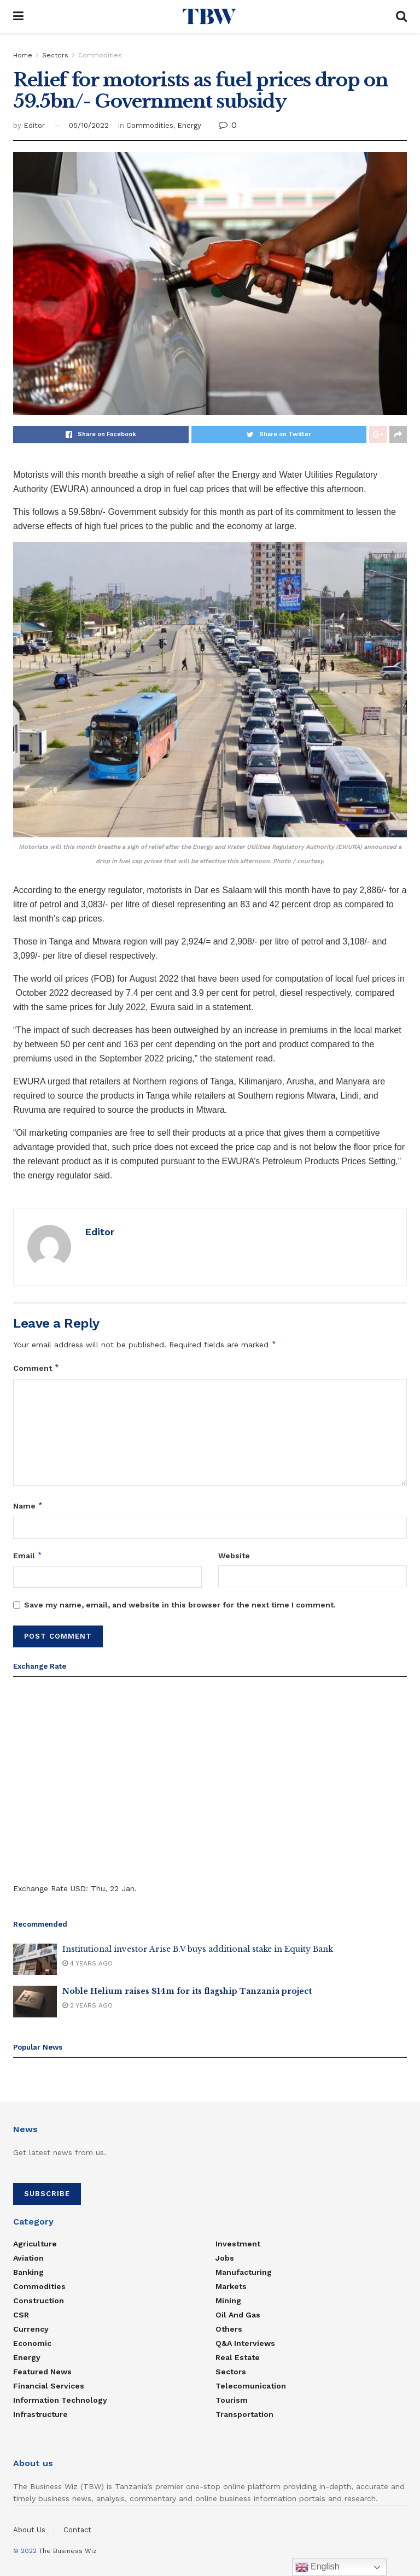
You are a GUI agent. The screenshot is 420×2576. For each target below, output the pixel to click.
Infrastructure (40, 2414)
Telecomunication (250, 2385)
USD (78, 1888)
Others (228, 2329)
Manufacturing (243, 2272)
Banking (28, 2272)
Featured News (42, 2371)
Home (22, 55)
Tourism (231, 2400)
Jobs (224, 2258)
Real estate (237, 2357)
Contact (77, 2530)
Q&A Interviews (245, 2343)
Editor (34, 125)
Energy (189, 125)
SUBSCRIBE (47, 2194)
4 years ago (87, 1963)
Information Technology (60, 2400)
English (317, 2567)
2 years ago (87, 2005)
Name (28, 1506)
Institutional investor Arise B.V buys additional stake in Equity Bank (197, 1949)
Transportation (244, 2414)
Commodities (100, 55)
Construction (38, 2300)
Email (28, 1556)
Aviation (28, 2258)
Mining (228, 2300)
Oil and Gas (237, 2314)
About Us (29, 2530)
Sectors (55, 55)
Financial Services (48, 2385)
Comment (36, 1368)
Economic (32, 2343)
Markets (231, 2286)
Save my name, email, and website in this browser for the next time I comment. (180, 1604)
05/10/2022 (89, 125)
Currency (31, 2329)
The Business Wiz (68, 2551)
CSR (21, 2314)
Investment (237, 2243)
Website (234, 1555)
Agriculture (35, 2243)
